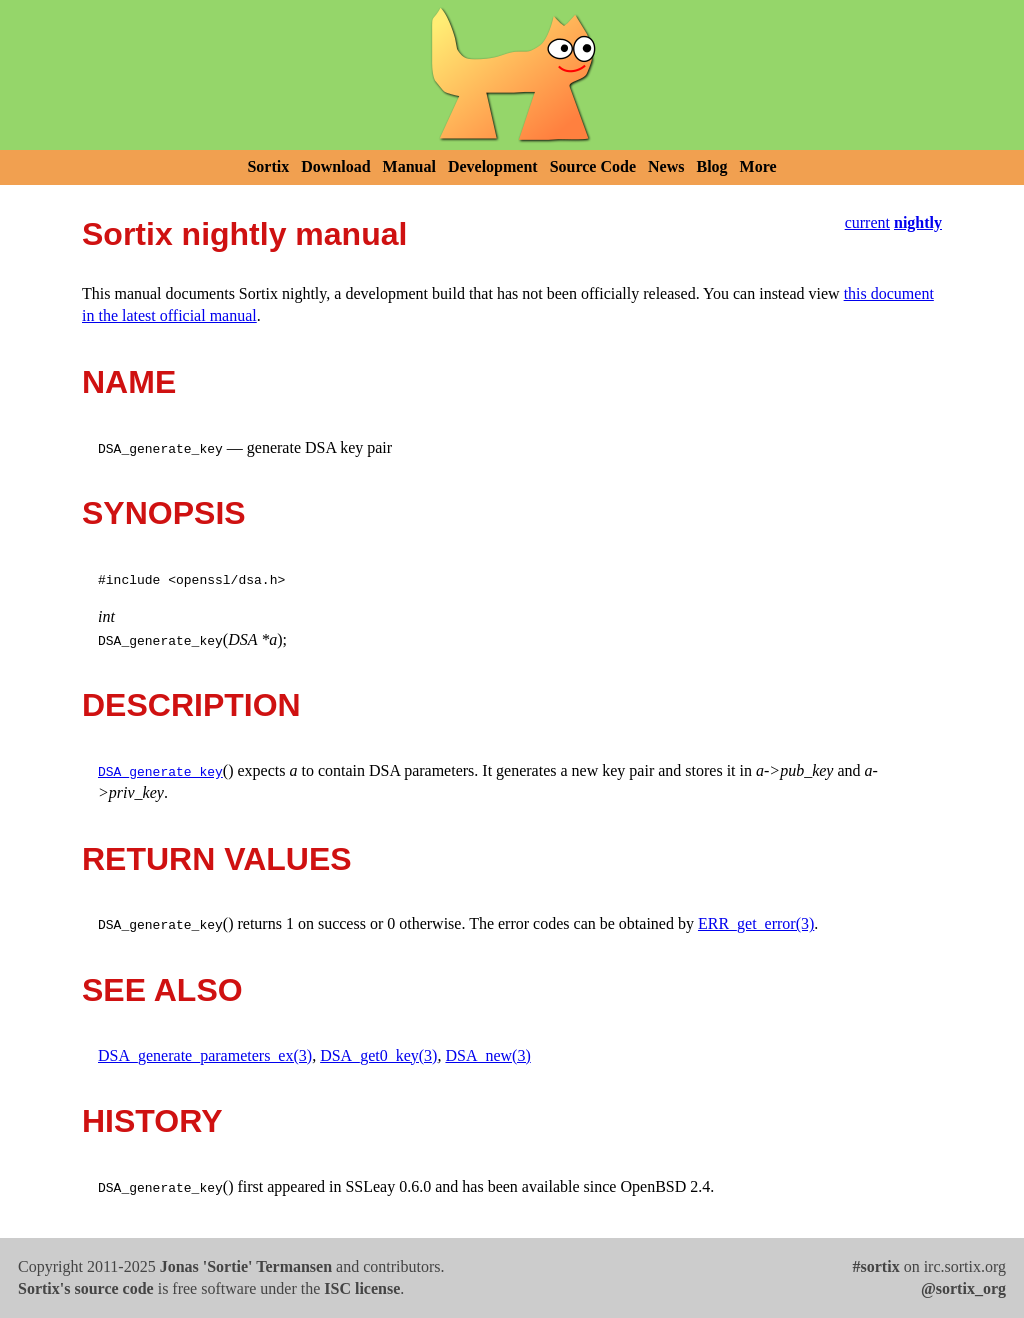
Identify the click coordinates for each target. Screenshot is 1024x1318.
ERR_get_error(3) (756, 923)
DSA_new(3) (487, 1055)
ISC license (362, 1288)
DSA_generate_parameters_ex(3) (205, 1055)
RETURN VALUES (217, 859)
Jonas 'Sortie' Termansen (246, 1266)
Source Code (593, 166)
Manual (409, 166)
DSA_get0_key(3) (378, 1055)
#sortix (876, 1266)
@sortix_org (963, 1288)
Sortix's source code (86, 1288)
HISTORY (152, 1121)
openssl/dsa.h (226, 579)
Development (493, 166)
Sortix (268, 166)
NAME (129, 382)
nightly (918, 222)
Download (335, 166)
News (666, 166)
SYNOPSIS (164, 513)
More (758, 166)
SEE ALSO (162, 990)
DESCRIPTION (191, 705)
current (867, 222)
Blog (711, 166)
